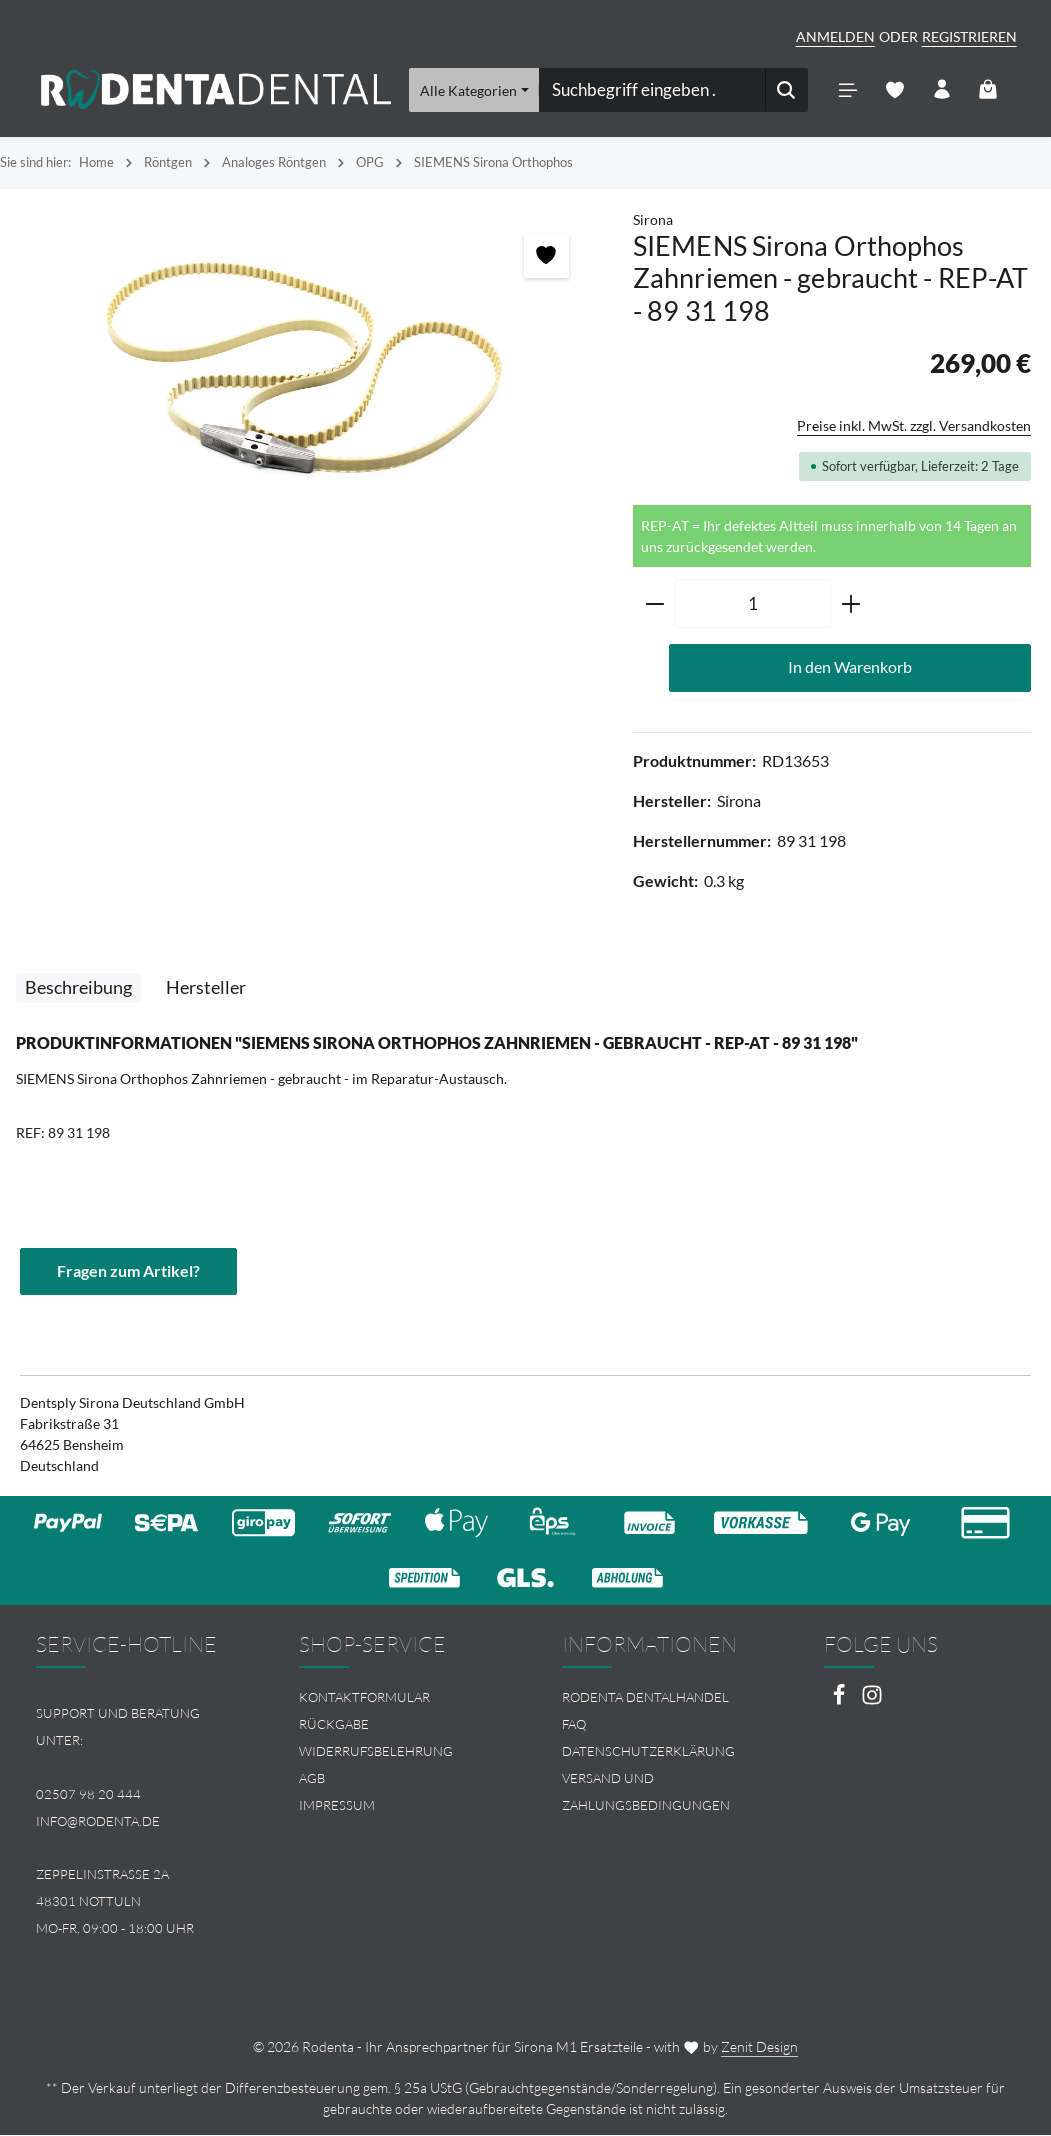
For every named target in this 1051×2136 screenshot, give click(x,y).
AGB (312, 1779)
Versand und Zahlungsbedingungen (646, 1792)
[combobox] (652, 90)
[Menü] (847, 90)
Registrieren (969, 36)
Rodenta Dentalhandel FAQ (645, 1712)
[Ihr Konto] (941, 90)
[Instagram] (872, 1702)
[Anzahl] (753, 605)
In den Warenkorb (850, 668)
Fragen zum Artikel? (128, 1272)
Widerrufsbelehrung (376, 1753)
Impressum (337, 1806)
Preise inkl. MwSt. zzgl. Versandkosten (914, 426)
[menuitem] (394, 1699)
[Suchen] (786, 90)
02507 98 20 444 (88, 1795)
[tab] (78, 989)
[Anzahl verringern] (654, 605)
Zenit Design (759, 2047)
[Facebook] (840, 1702)
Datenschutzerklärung (648, 1753)
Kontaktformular (364, 1699)
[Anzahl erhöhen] (851, 605)
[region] (306, 371)
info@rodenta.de (98, 1822)
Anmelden (835, 36)
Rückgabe (334, 1726)
